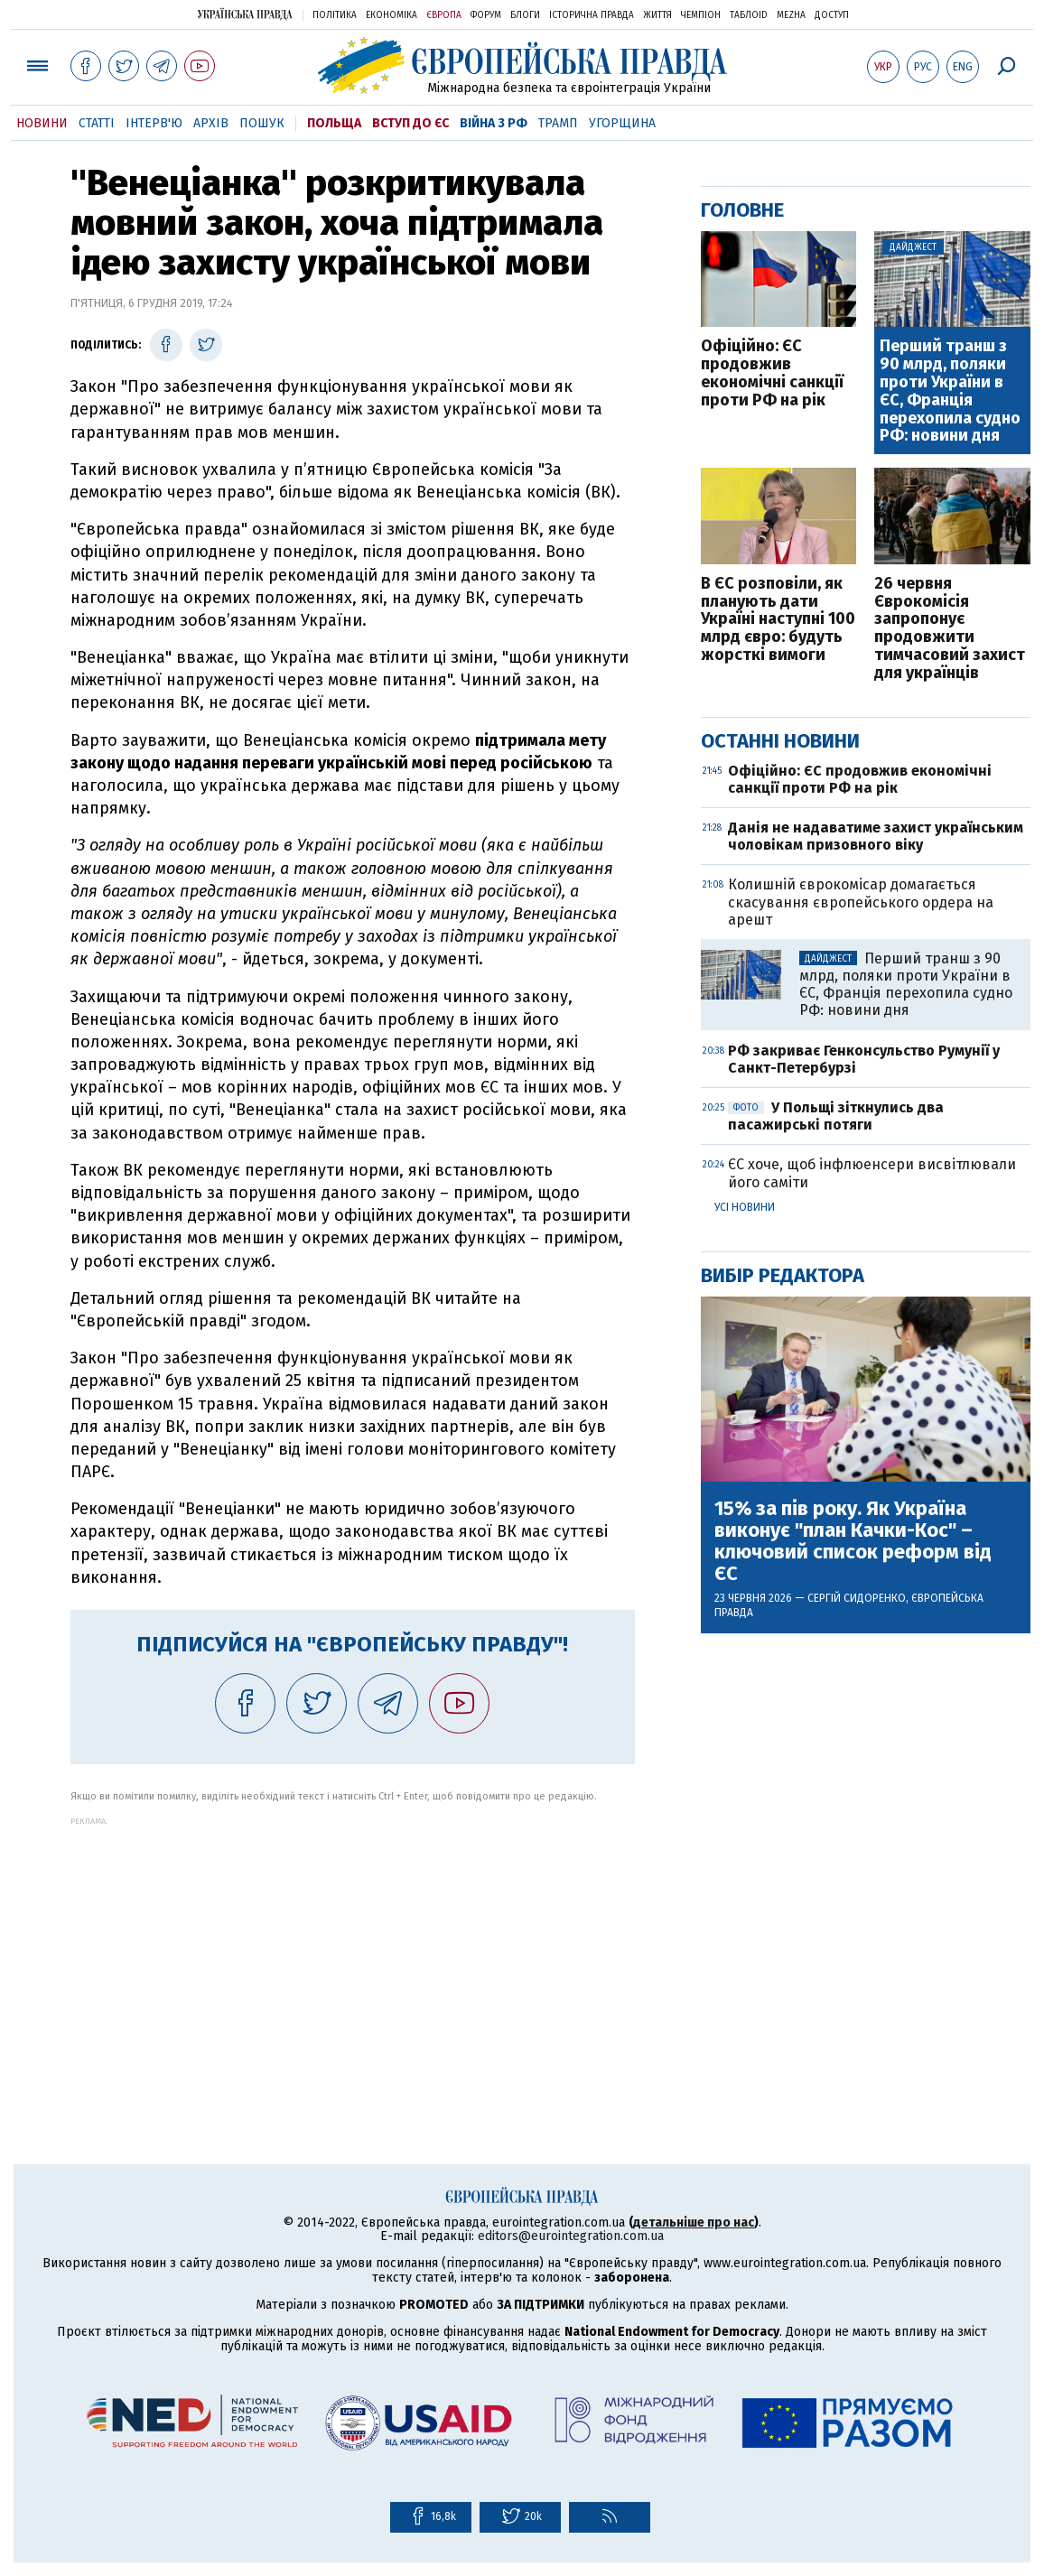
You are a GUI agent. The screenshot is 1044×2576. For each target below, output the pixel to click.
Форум (486, 15)
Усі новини (744, 1207)
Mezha (791, 15)
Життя (657, 15)
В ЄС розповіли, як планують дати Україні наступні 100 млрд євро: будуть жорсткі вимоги (778, 620)
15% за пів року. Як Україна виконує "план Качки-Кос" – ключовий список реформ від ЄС (853, 1542)
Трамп (558, 123)
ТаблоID (749, 15)
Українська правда (244, 14)
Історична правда (591, 15)
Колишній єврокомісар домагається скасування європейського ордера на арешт (860, 901)
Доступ (832, 15)
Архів (210, 123)
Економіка (391, 15)
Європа (443, 15)
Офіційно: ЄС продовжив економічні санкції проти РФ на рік (772, 373)
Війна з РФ (493, 123)
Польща (334, 123)
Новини (42, 123)
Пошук (261, 123)
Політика (334, 15)
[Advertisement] (352, 1952)
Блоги (525, 15)
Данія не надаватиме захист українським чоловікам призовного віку (875, 836)
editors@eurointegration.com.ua (571, 2236)
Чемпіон (701, 15)
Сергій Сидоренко (856, 1598)
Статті (97, 123)
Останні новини (780, 741)
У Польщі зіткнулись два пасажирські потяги (836, 1116)
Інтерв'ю (154, 123)
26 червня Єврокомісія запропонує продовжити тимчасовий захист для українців (949, 629)
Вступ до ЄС (410, 123)
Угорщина (622, 123)
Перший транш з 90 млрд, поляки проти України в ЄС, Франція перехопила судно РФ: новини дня (950, 391)
